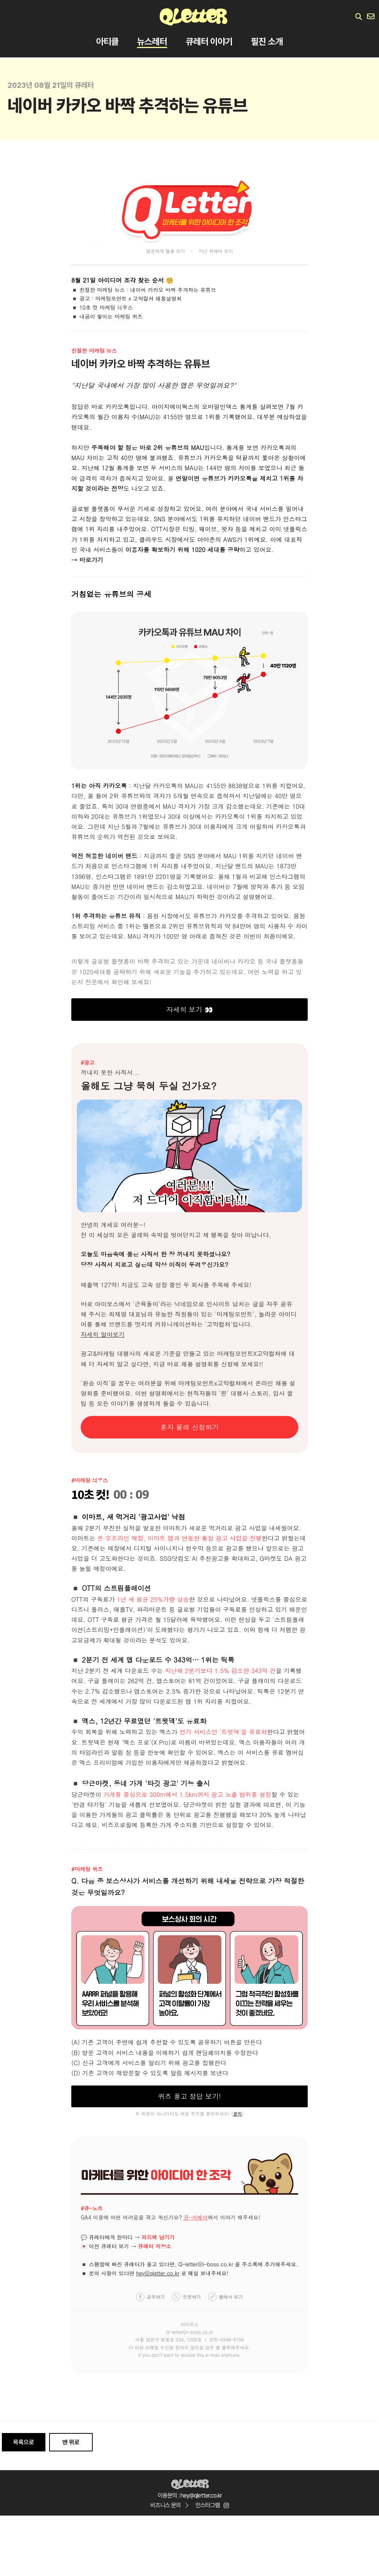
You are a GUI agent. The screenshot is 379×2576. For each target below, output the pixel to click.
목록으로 (23, 2442)
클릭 (237, 2113)
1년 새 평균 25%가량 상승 (153, 1599)
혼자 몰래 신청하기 (189, 1427)
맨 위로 (71, 2442)
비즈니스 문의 (169, 2505)
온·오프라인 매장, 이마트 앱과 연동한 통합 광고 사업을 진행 (179, 1538)
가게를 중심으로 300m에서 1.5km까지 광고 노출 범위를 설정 (187, 1794)
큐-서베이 (195, 2217)
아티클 (107, 42)
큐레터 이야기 (209, 42)
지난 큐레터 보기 (216, 251)
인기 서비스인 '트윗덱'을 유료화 (223, 1731)
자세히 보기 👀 (189, 1009)
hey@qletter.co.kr (157, 2273)
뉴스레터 (152, 42)
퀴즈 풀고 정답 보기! (189, 2096)
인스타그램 (212, 2505)
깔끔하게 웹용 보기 (165, 251)
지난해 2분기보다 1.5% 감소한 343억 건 (220, 1670)
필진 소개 (267, 42)
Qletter (189, 2483)
